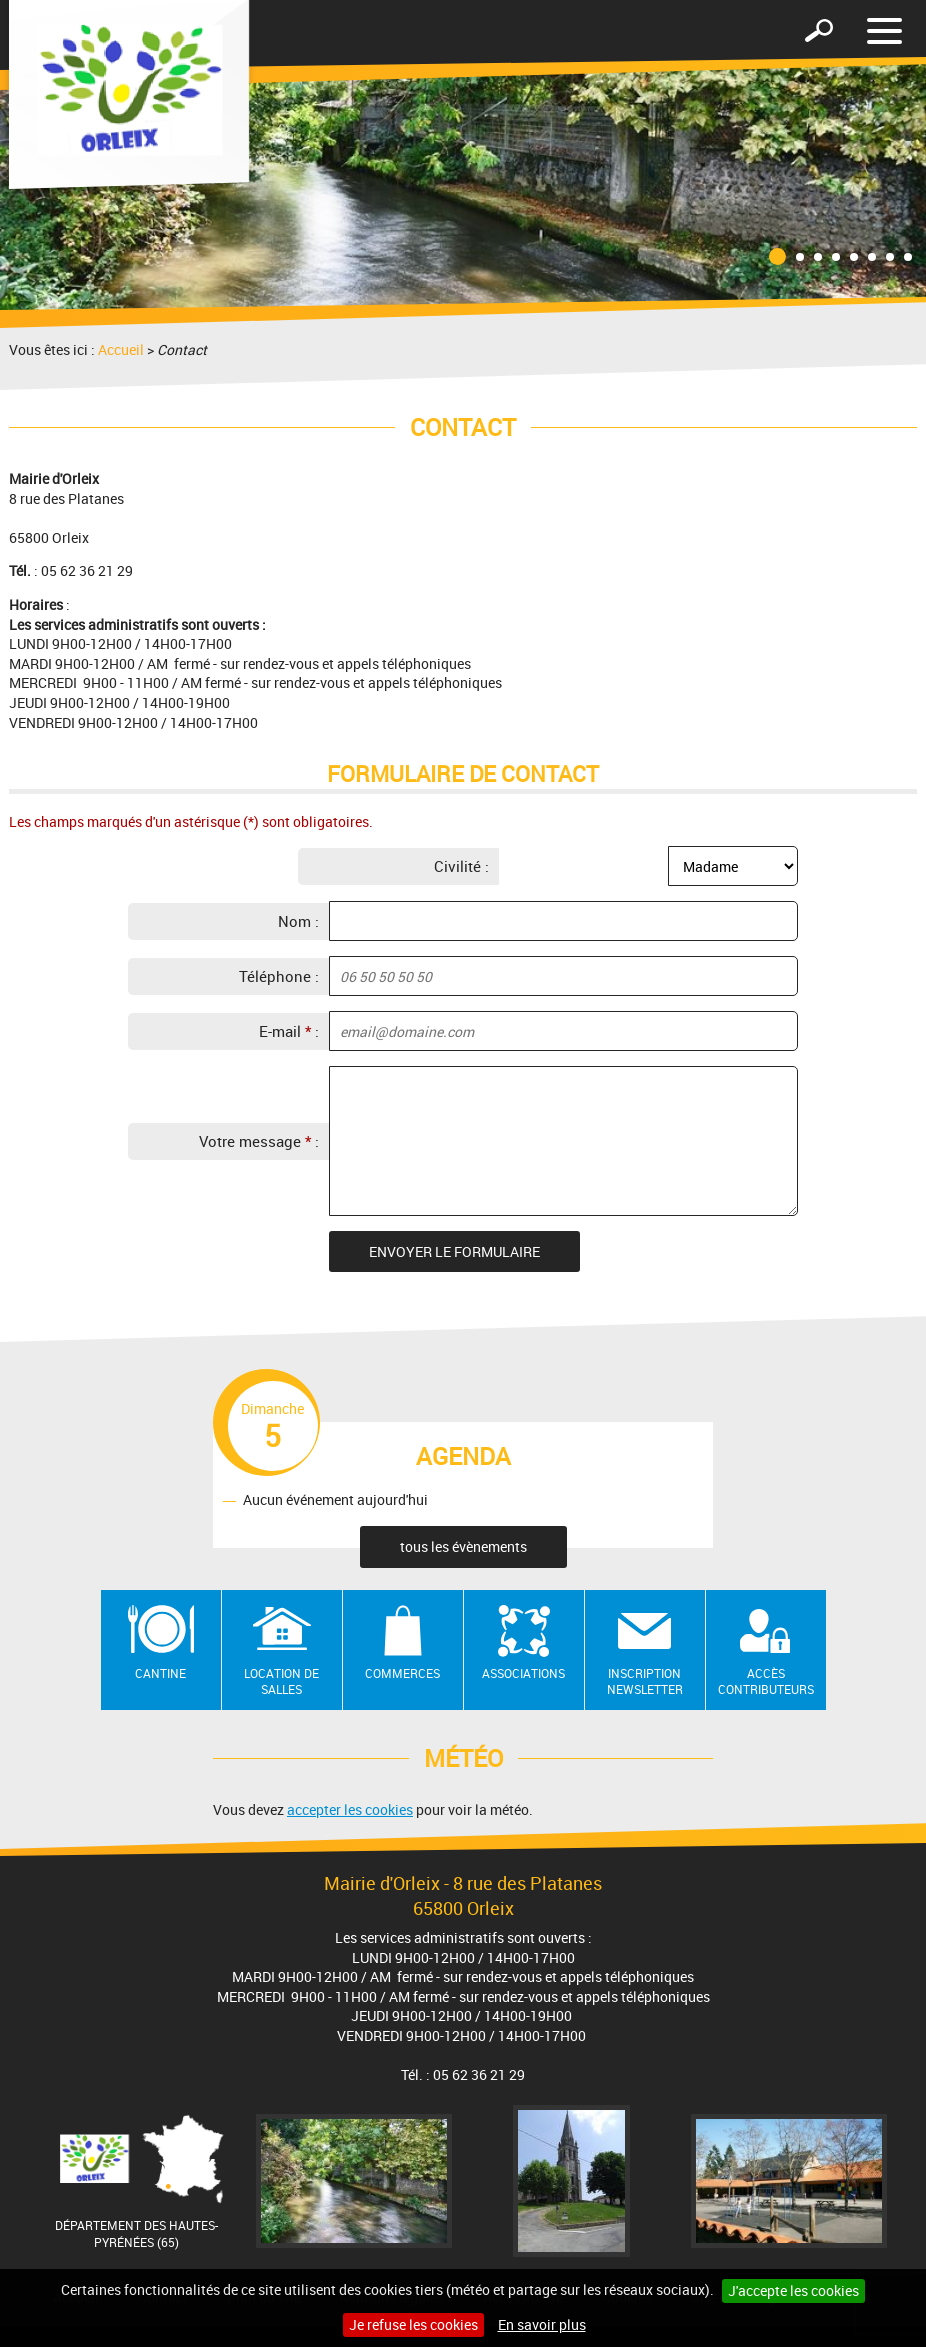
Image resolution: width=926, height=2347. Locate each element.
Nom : (298, 921)
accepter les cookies (350, 1809)
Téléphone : (279, 976)
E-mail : (289, 1031)
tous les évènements (463, 1546)
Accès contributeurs (766, 1681)
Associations (523, 1673)
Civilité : (461, 866)
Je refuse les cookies (413, 2324)
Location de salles (281, 1681)
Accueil (121, 349)
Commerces (402, 1673)
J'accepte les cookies (793, 2290)
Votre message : (259, 1141)
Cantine (160, 1673)
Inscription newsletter (645, 1681)
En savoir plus (542, 2324)
